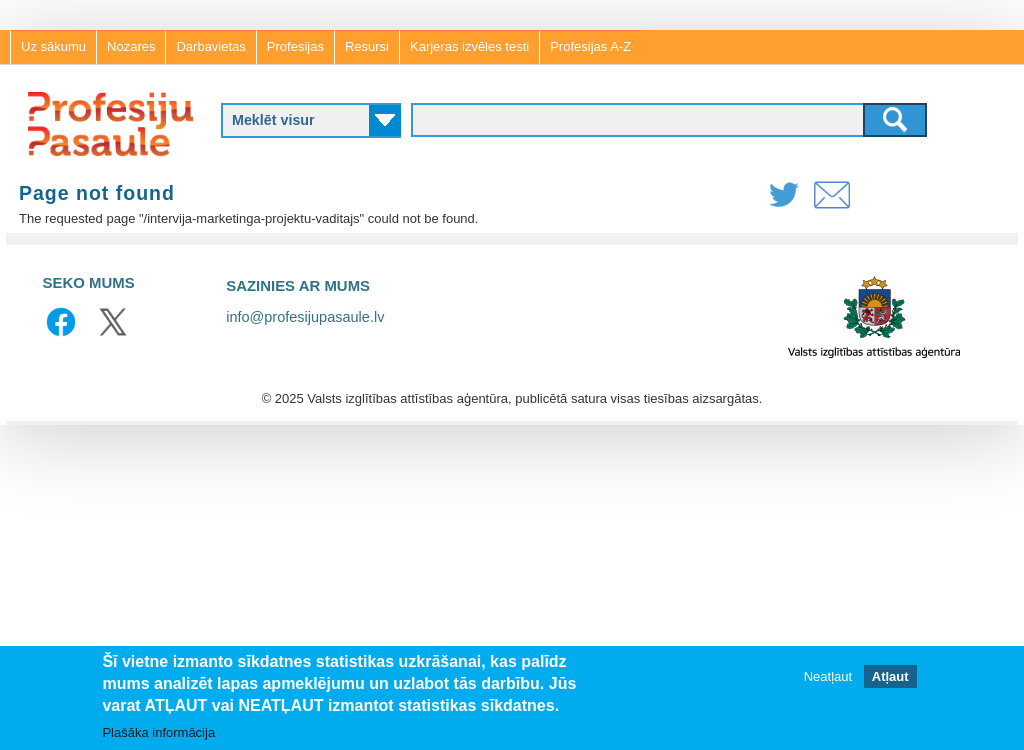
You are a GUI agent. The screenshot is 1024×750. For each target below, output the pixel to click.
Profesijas (295, 46)
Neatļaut (828, 677)
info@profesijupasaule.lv (305, 317)
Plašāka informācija (158, 733)
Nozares (131, 46)
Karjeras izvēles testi (469, 46)
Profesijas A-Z (590, 46)
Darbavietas (210, 46)
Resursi (367, 46)
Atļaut (890, 677)
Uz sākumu (53, 46)
